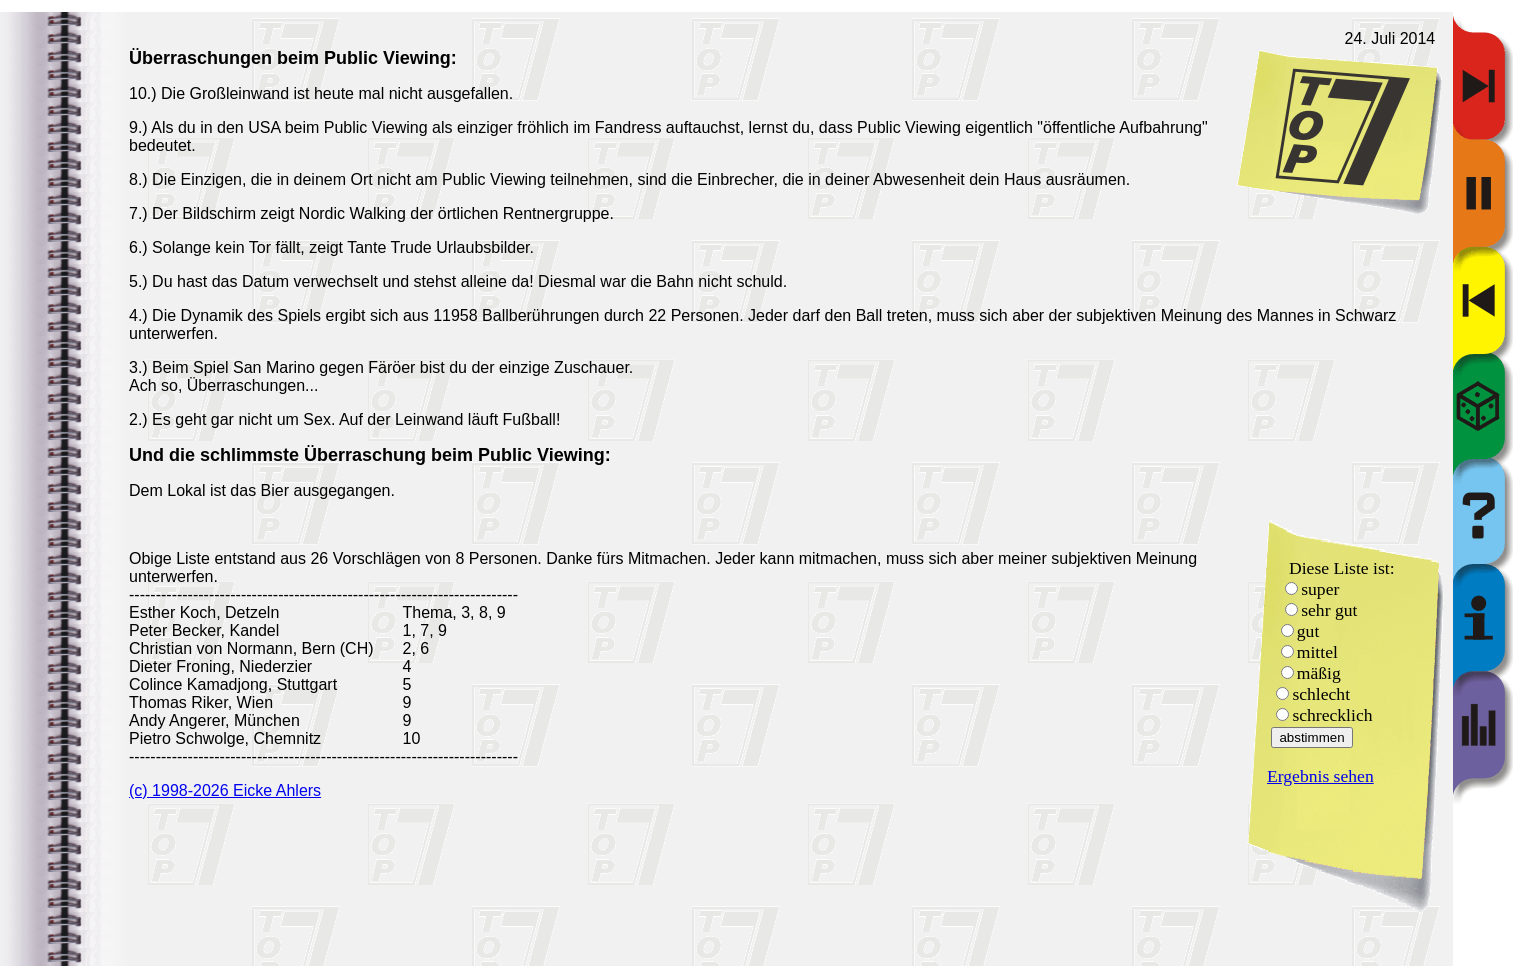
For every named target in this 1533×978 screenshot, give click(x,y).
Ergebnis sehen (1320, 776)
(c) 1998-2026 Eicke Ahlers (225, 790)
